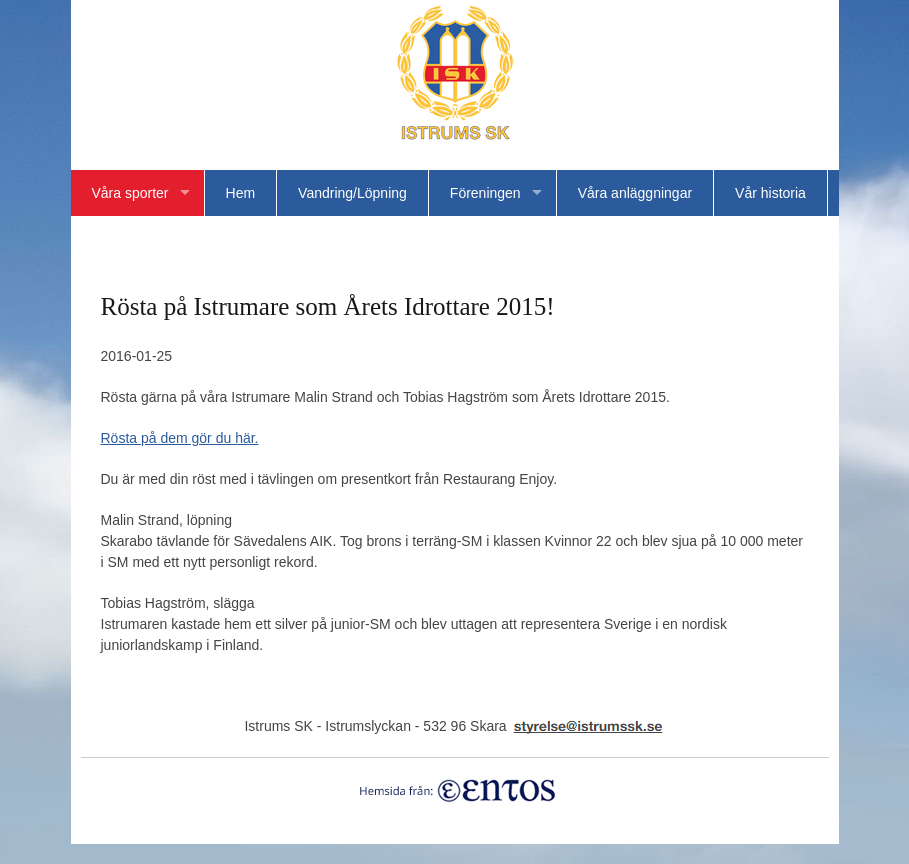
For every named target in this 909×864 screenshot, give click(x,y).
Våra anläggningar (635, 193)
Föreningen (485, 193)
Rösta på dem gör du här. (180, 438)
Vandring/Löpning (352, 193)
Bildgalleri (207, 239)
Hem (241, 193)
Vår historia (770, 193)
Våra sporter (130, 193)
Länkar (113, 239)
